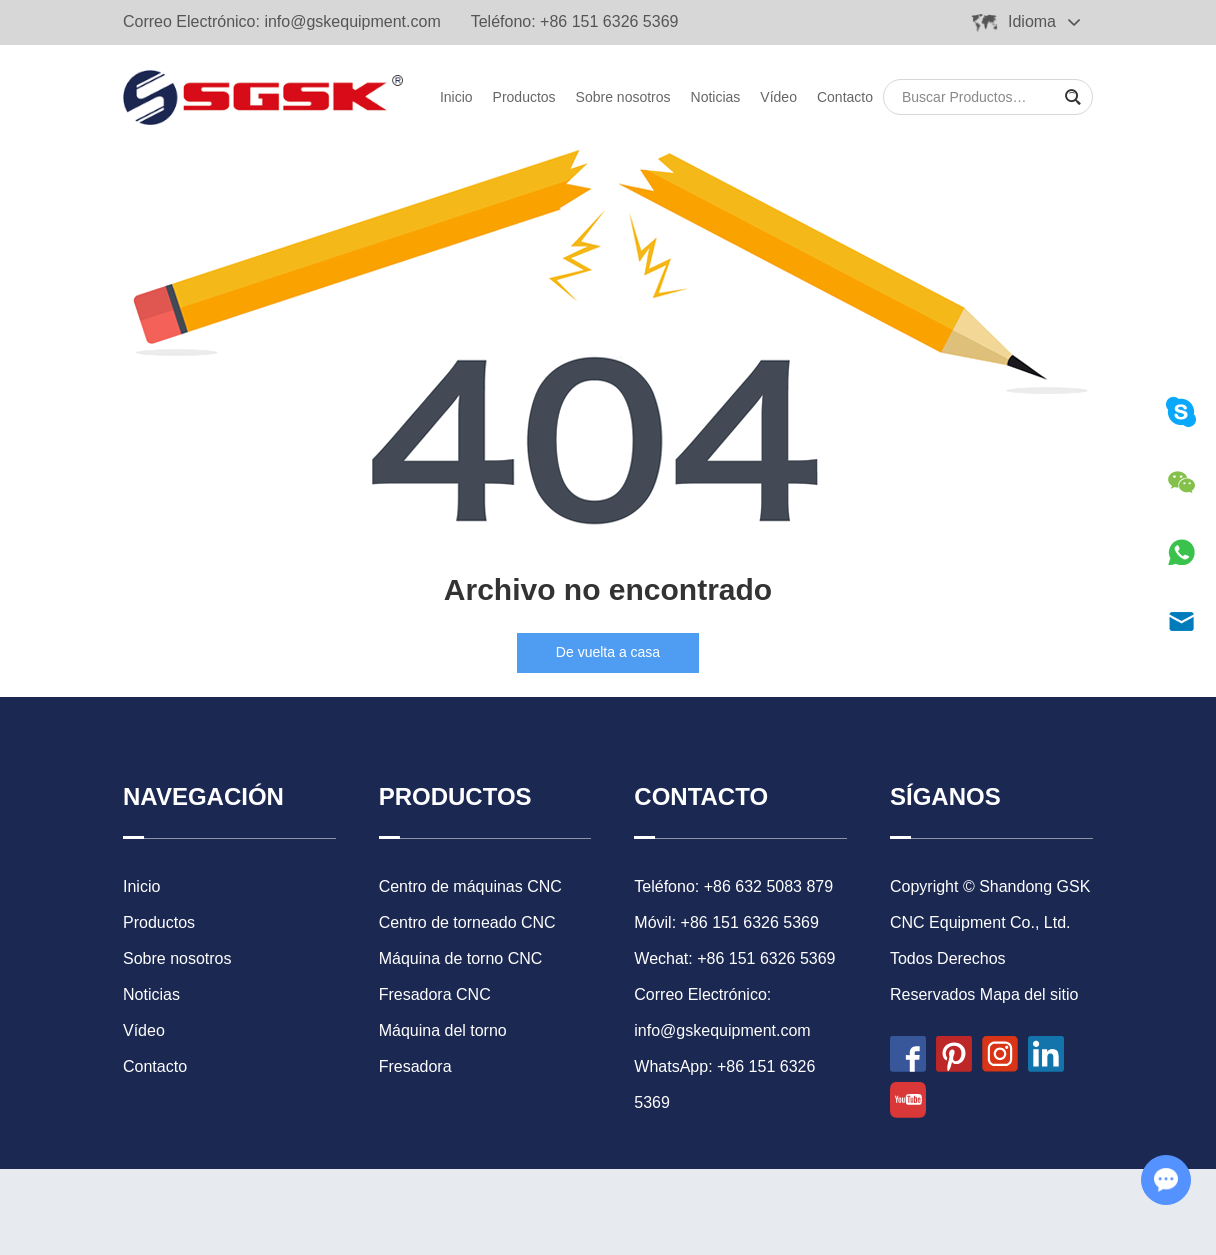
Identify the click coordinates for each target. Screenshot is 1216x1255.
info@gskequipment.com (352, 21)
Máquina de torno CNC (461, 958)
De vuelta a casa (608, 652)
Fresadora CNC (435, 994)
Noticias (716, 97)
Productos (524, 97)
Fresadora (415, 1066)
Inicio (456, 97)
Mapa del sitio (1029, 994)
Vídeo (778, 97)
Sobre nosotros (623, 97)
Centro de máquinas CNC (470, 886)
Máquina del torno (443, 1030)
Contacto (845, 97)
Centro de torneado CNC (467, 922)
